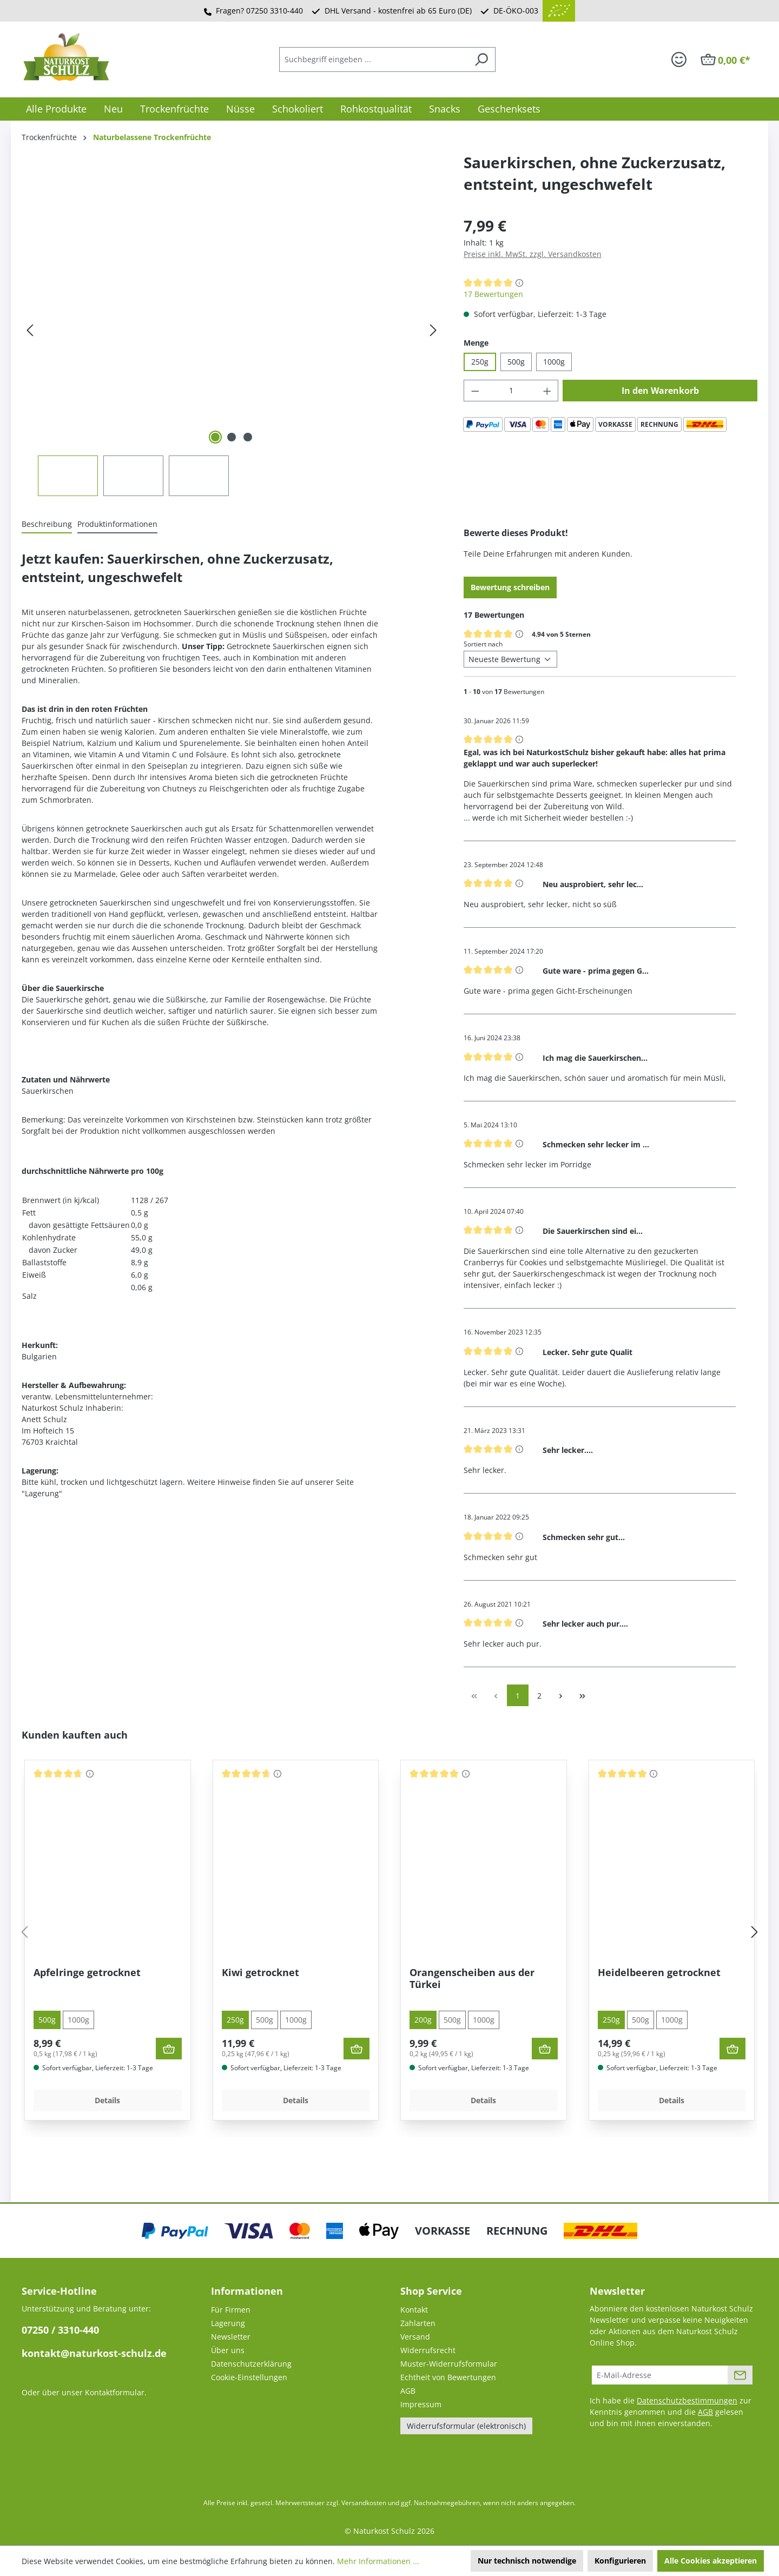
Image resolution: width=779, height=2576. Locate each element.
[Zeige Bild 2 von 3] (231, 437)
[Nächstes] (433, 330)
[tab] (47, 524)
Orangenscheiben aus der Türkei (472, 1978)
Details (107, 2100)
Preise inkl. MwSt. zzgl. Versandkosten (533, 254)
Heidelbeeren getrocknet (659, 1972)
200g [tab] (423, 2019)
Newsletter (230, 2336)
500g (516, 361)
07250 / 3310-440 (60, 2329)
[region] (232, 355)
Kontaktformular (114, 2392)
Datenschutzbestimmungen (687, 2400)
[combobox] (373, 59)
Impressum (420, 2404)
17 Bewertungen (493, 294)
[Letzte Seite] (582, 1695)
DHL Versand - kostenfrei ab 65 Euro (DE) (398, 10)
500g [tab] (47, 2019)
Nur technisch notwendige (527, 2560)
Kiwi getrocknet (260, 1972)
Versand (415, 2336)
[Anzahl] (511, 390)
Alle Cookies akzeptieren (710, 2560)
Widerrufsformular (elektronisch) (466, 2426)
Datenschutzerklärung (251, 2364)
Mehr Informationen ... (378, 2561)
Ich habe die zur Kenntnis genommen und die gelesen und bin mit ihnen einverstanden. (670, 2411)
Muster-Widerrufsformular (448, 2364)
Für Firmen (230, 2309)
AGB (407, 2391)
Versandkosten (363, 2502)
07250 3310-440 (274, 10)
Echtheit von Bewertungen (448, 2377)
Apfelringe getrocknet (87, 1972)
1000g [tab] (78, 2019)
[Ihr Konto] (679, 59)
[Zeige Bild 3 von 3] (247, 437)
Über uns (228, 2350)
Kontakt (414, 2309)
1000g (554, 361)
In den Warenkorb (660, 391)
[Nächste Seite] (561, 1695)
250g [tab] (235, 2019)
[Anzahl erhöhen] (547, 390)
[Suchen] (481, 59)
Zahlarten (417, 2323)
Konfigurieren (620, 2560)
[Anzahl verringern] (475, 390)
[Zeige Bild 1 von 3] (215, 437)
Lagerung (228, 2323)
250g (479, 361)
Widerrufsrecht (427, 2350)
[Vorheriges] (30, 330)
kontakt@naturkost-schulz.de (94, 2353)
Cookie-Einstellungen (249, 2377)
